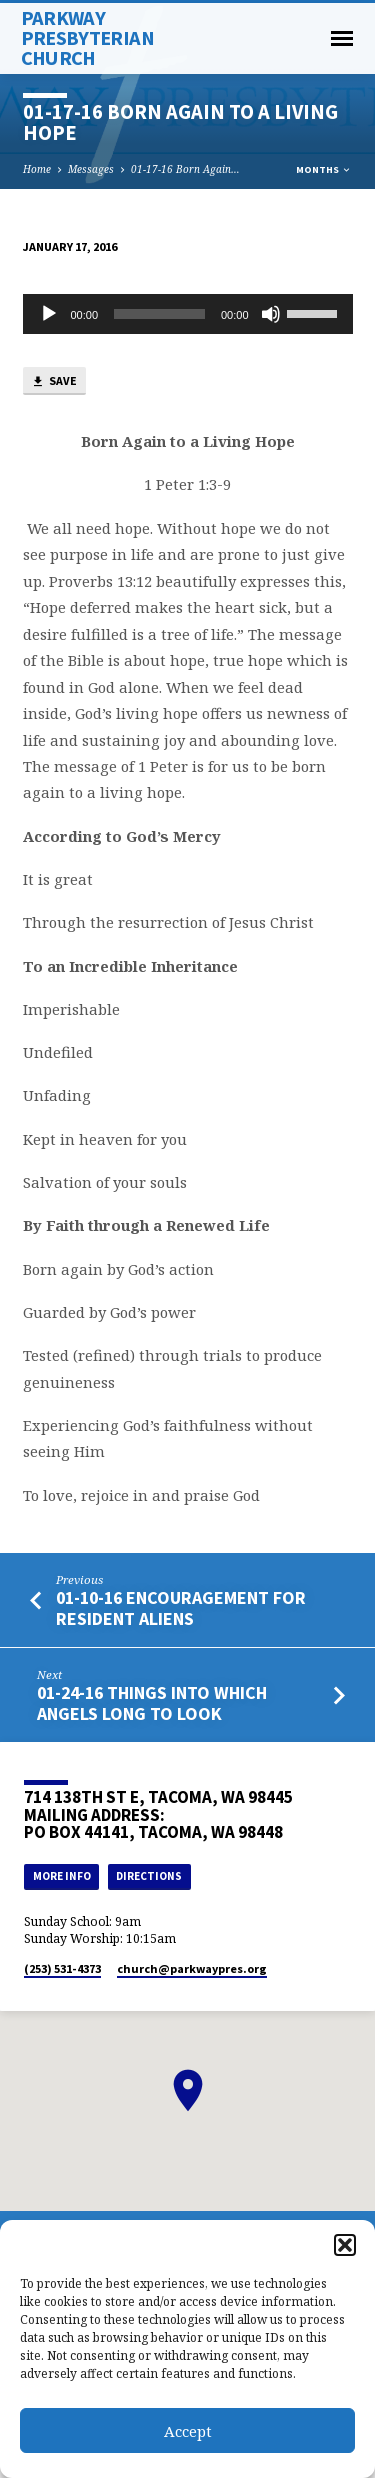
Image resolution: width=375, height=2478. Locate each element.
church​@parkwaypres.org (192, 1968)
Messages (91, 169)
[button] (345, 2245)
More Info (62, 1876)
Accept (188, 2431)
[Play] (49, 314)
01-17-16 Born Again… (185, 169)
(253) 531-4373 (62, 1968)
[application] (188, 314)
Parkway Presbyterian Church (87, 38)
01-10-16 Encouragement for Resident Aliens (181, 1607)
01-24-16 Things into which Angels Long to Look (152, 1702)
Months (324, 169)
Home (37, 169)
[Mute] (271, 314)
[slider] (159, 314)
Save (54, 381)
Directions (149, 1876)
